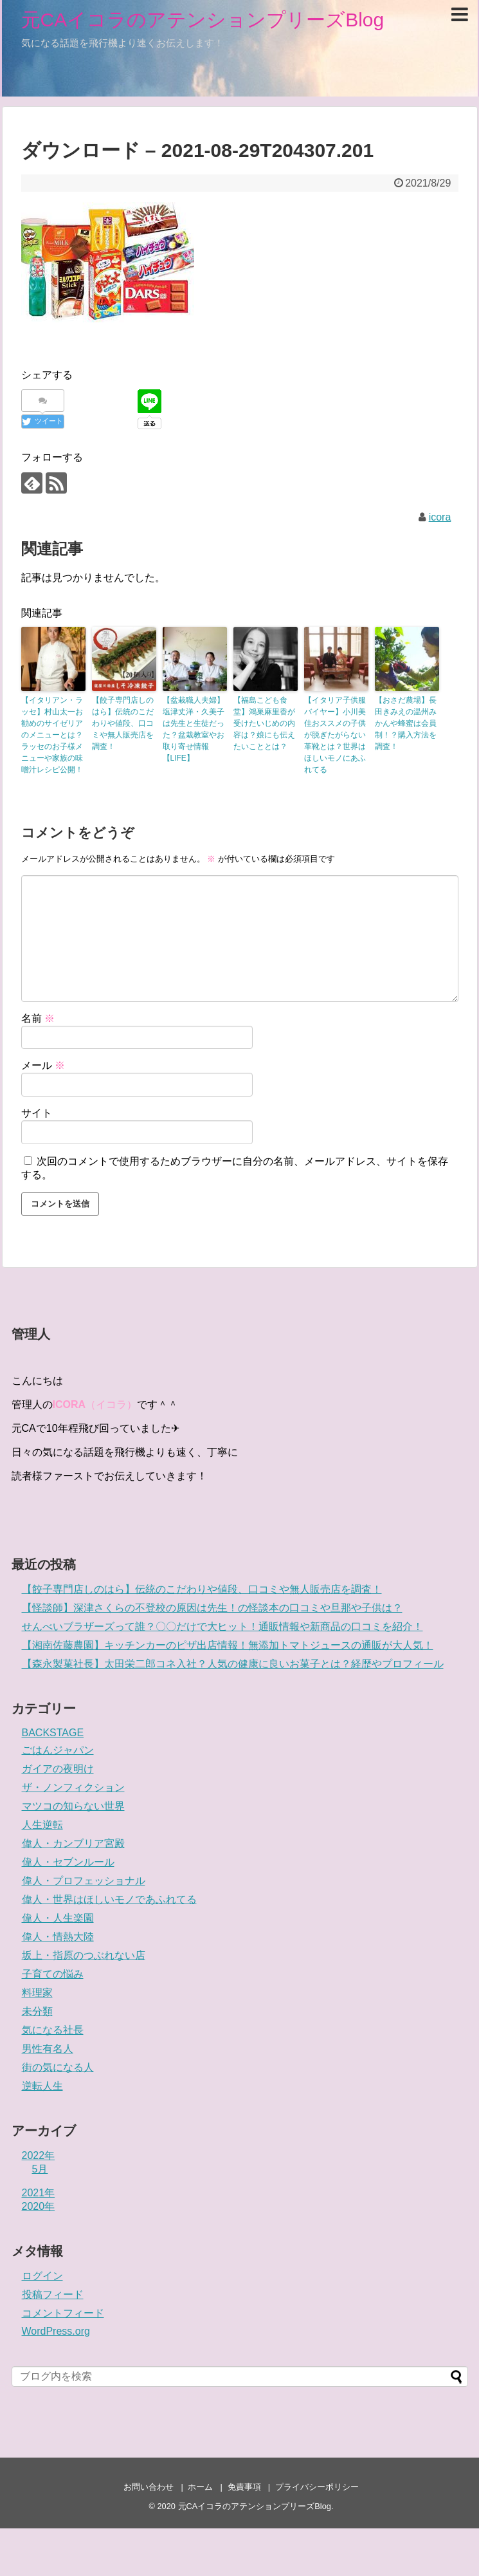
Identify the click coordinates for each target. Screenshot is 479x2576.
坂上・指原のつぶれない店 (83, 1955)
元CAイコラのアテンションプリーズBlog (202, 19)
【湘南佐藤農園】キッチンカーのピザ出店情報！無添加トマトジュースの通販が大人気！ (227, 1645)
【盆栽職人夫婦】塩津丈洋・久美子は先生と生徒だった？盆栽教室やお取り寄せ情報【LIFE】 (193, 729)
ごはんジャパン (58, 1750)
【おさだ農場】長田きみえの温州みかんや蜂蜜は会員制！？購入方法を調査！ (406, 723)
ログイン (42, 2275)
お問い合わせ (148, 2487)
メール (43, 1065)
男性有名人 (47, 2048)
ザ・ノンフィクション (73, 1787)
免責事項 (244, 2487)
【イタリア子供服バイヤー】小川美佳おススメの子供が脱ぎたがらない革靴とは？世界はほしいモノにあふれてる (335, 735)
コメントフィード (63, 2313)
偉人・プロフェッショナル (83, 1880)
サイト (36, 1112)
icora (440, 517)
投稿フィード (53, 2294)
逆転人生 (42, 2085)
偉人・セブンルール (68, 1862)
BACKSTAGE (53, 1732)
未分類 (37, 2011)
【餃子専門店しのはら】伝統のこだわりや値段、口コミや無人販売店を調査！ (123, 723)
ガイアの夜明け (58, 1768)
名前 (38, 1018)
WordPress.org (56, 2331)
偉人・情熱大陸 (58, 1936)
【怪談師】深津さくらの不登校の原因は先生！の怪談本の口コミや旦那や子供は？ (212, 1607)
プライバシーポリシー (317, 2487)
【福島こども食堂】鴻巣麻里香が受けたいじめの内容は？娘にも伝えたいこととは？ (264, 723)
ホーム (200, 2487)
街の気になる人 (58, 2067)
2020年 (38, 2206)
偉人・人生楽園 (58, 1918)
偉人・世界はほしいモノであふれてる (109, 1899)
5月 (40, 2169)
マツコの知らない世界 (73, 1806)
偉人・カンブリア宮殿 (73, 1843)
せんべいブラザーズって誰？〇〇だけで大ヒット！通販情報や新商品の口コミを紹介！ (222, 1626)
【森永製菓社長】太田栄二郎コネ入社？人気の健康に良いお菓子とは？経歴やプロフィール (233, 1663)
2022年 (38, 2155)
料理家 (37, 1992)
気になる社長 (53, 2030)
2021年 (38, 2192)
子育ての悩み (53, 1974)
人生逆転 (42, 1824)
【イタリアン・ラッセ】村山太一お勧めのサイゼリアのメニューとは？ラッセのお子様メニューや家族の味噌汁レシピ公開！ (52, 735)
